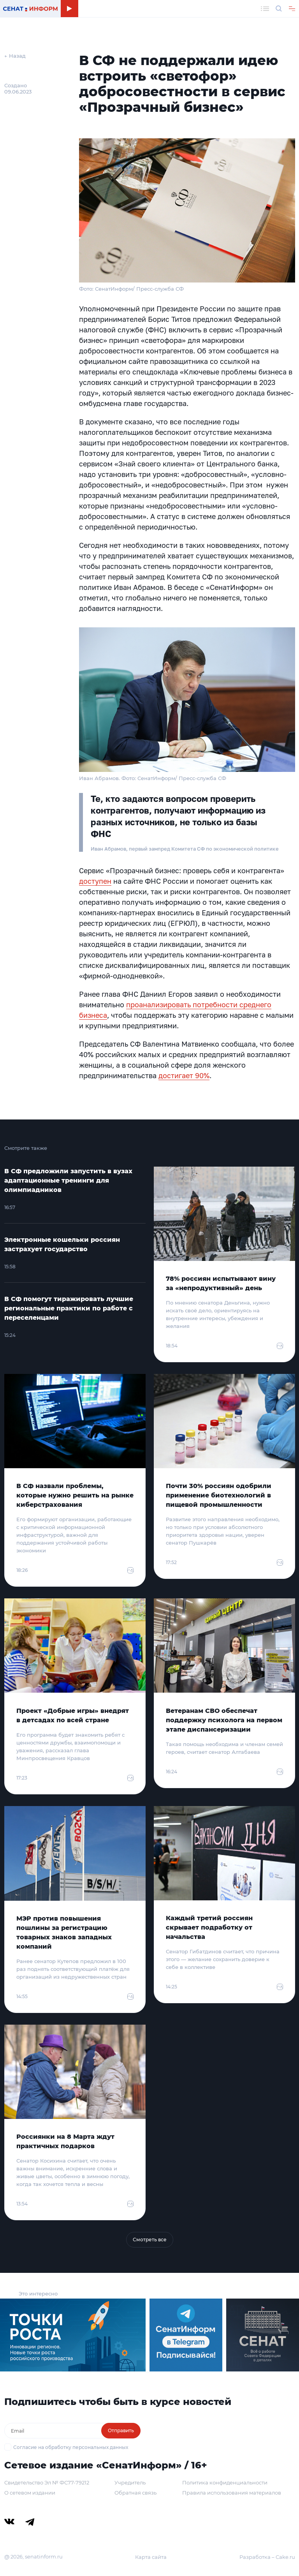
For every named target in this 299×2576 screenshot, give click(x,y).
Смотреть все (150, 2239)
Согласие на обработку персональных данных (70, 2447)
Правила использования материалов (231, 2492)
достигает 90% (183, 1075)
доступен (95, 881)
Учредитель (130, 2482)
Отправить (121, 2430)
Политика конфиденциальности (224, 2482)
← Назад (15, 56)
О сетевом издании (29, 2492)
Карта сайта (151, 2557)
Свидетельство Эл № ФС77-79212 (46, 2482)
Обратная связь (135, 2492)
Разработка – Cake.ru (267, 2557)
